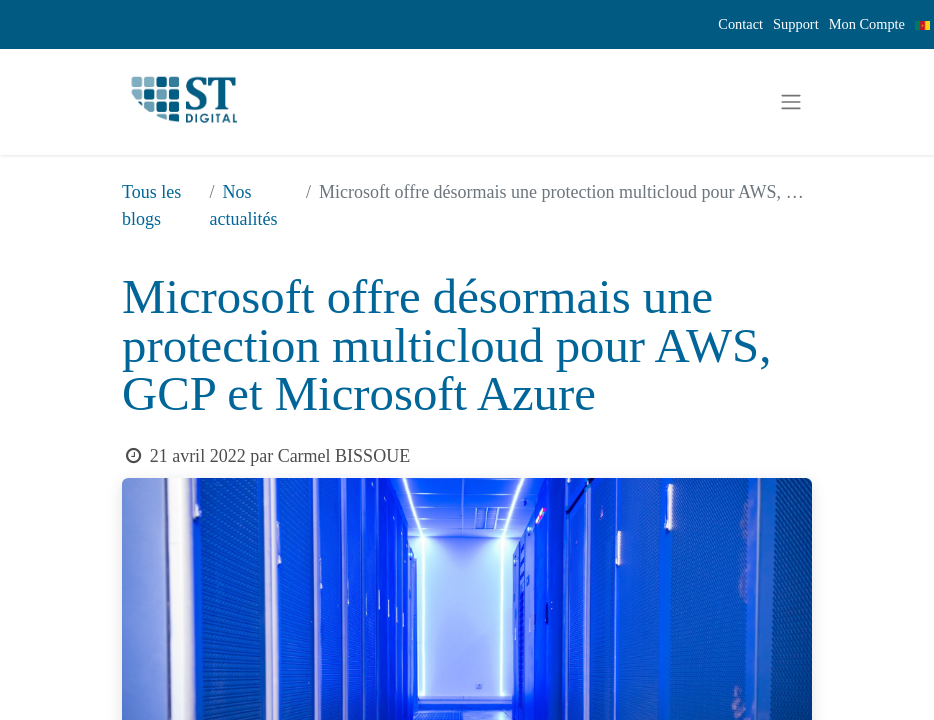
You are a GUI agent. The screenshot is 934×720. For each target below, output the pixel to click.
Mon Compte (867, 24)
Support (796, 24)
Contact (740, 24)
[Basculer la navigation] (791, 101)
